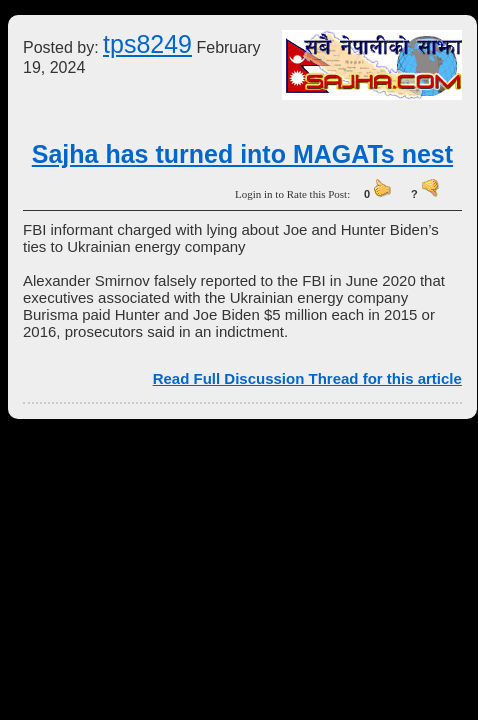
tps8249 (147, 44)
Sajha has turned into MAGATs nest (242, 154)
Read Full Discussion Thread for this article (307, 378)
